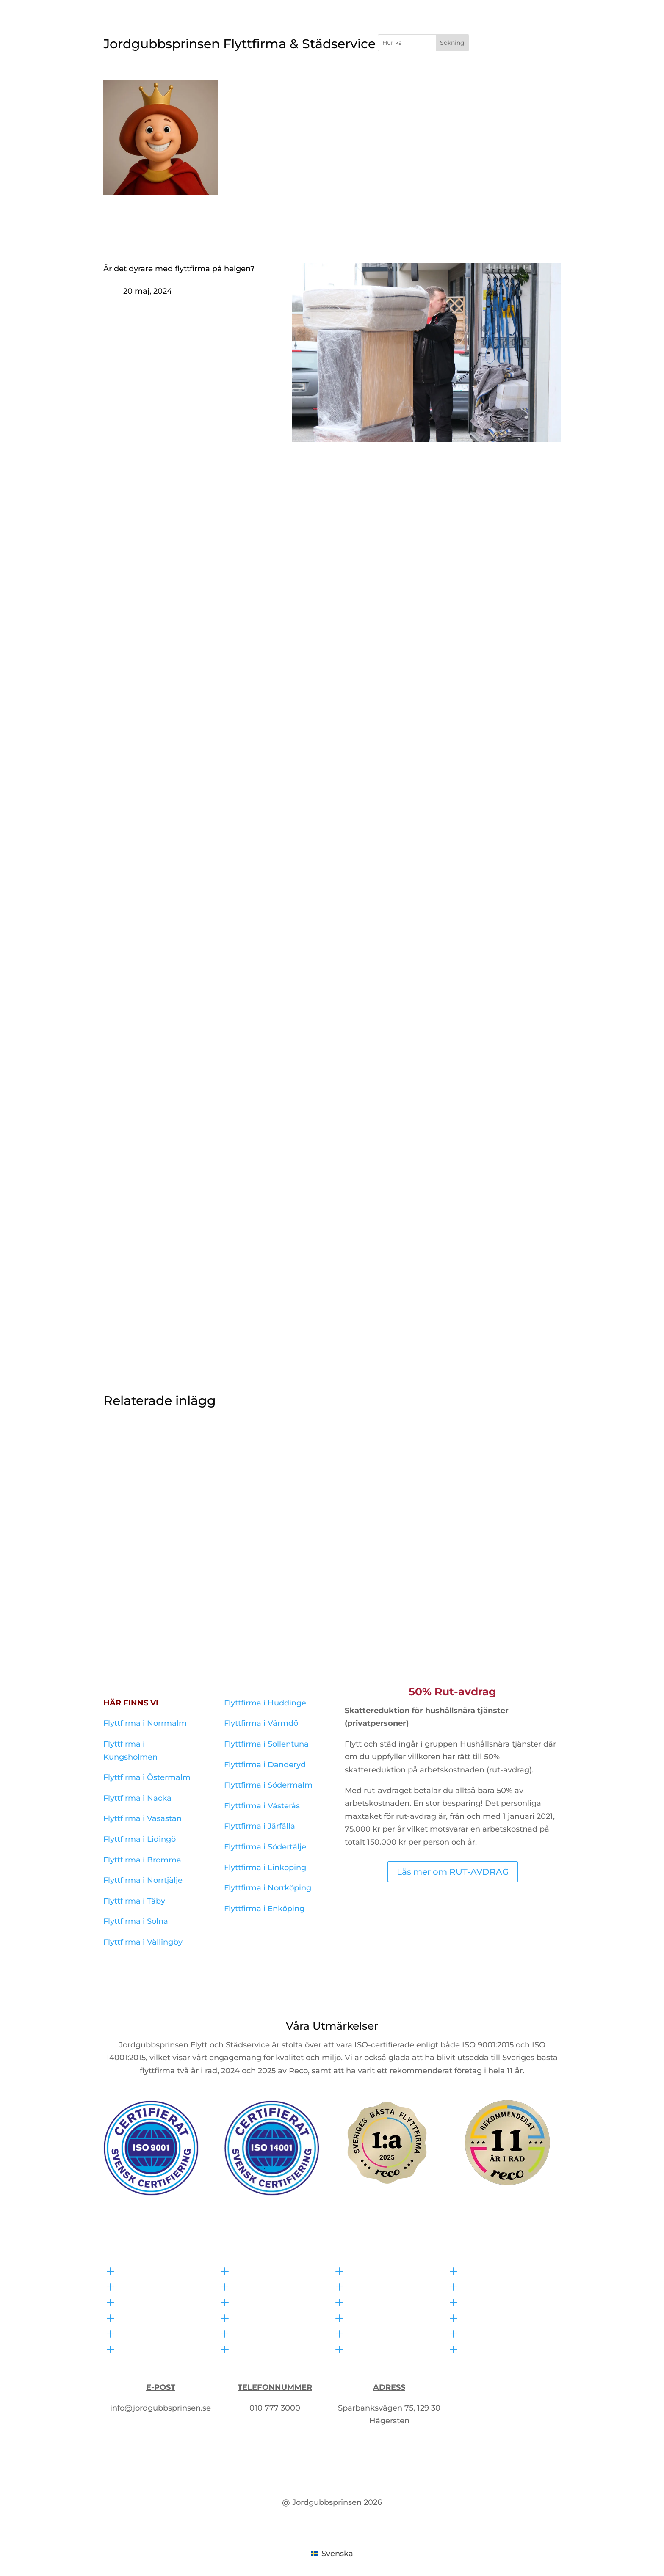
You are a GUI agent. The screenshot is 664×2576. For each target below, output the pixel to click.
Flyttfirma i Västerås (262, 1805)
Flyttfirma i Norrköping (267, 1888)
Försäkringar (490, 2285)
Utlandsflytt (260, 2301)
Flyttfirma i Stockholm (322, 87)
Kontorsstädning (383, 2285)
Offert (551, 99)
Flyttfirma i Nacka (137, 1798)
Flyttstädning (377, 2269)
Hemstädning (378, 2316)
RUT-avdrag (488, 2316)
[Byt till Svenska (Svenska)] (332, 2553)
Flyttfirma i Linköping (265, 1867)
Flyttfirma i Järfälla (259, 1826)
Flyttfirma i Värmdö (261, 1723)
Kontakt (138, 2301)
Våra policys (489, 2269)
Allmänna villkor (497, 2348)
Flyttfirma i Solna (135, 1921)
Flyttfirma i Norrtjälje (143, 1880)
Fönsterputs (375, 2301)
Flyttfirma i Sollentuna (266, 1744)
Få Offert (515, 45)
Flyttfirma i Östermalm (147, 1777)
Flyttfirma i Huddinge (265, 1703)
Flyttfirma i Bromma (142, 1860)
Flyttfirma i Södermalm (268, 1785)
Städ (381, 87)
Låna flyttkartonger (274, 2348)
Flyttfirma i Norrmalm (145, 1723)
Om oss (480, 2301)
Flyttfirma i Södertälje (265, 1846)
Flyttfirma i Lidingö (139, 1839)
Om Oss (513, 99)
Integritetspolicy (497, 2332)
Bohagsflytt (260, 2269)
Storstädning (376, 2348)
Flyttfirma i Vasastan (142, 1818)
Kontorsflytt (260, 2285)
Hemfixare (422, 87)
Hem (271, 87)
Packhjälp (257, 2316)
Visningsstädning (385, 2332)
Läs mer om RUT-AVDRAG (453, 1872)
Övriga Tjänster (479, 87)
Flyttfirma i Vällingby (143, 1942)
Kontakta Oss (540, 87)
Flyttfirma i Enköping (264, 1908)
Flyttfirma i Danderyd (265, 1764)
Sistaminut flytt (267, 2332)
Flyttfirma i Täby (134, 1901)
